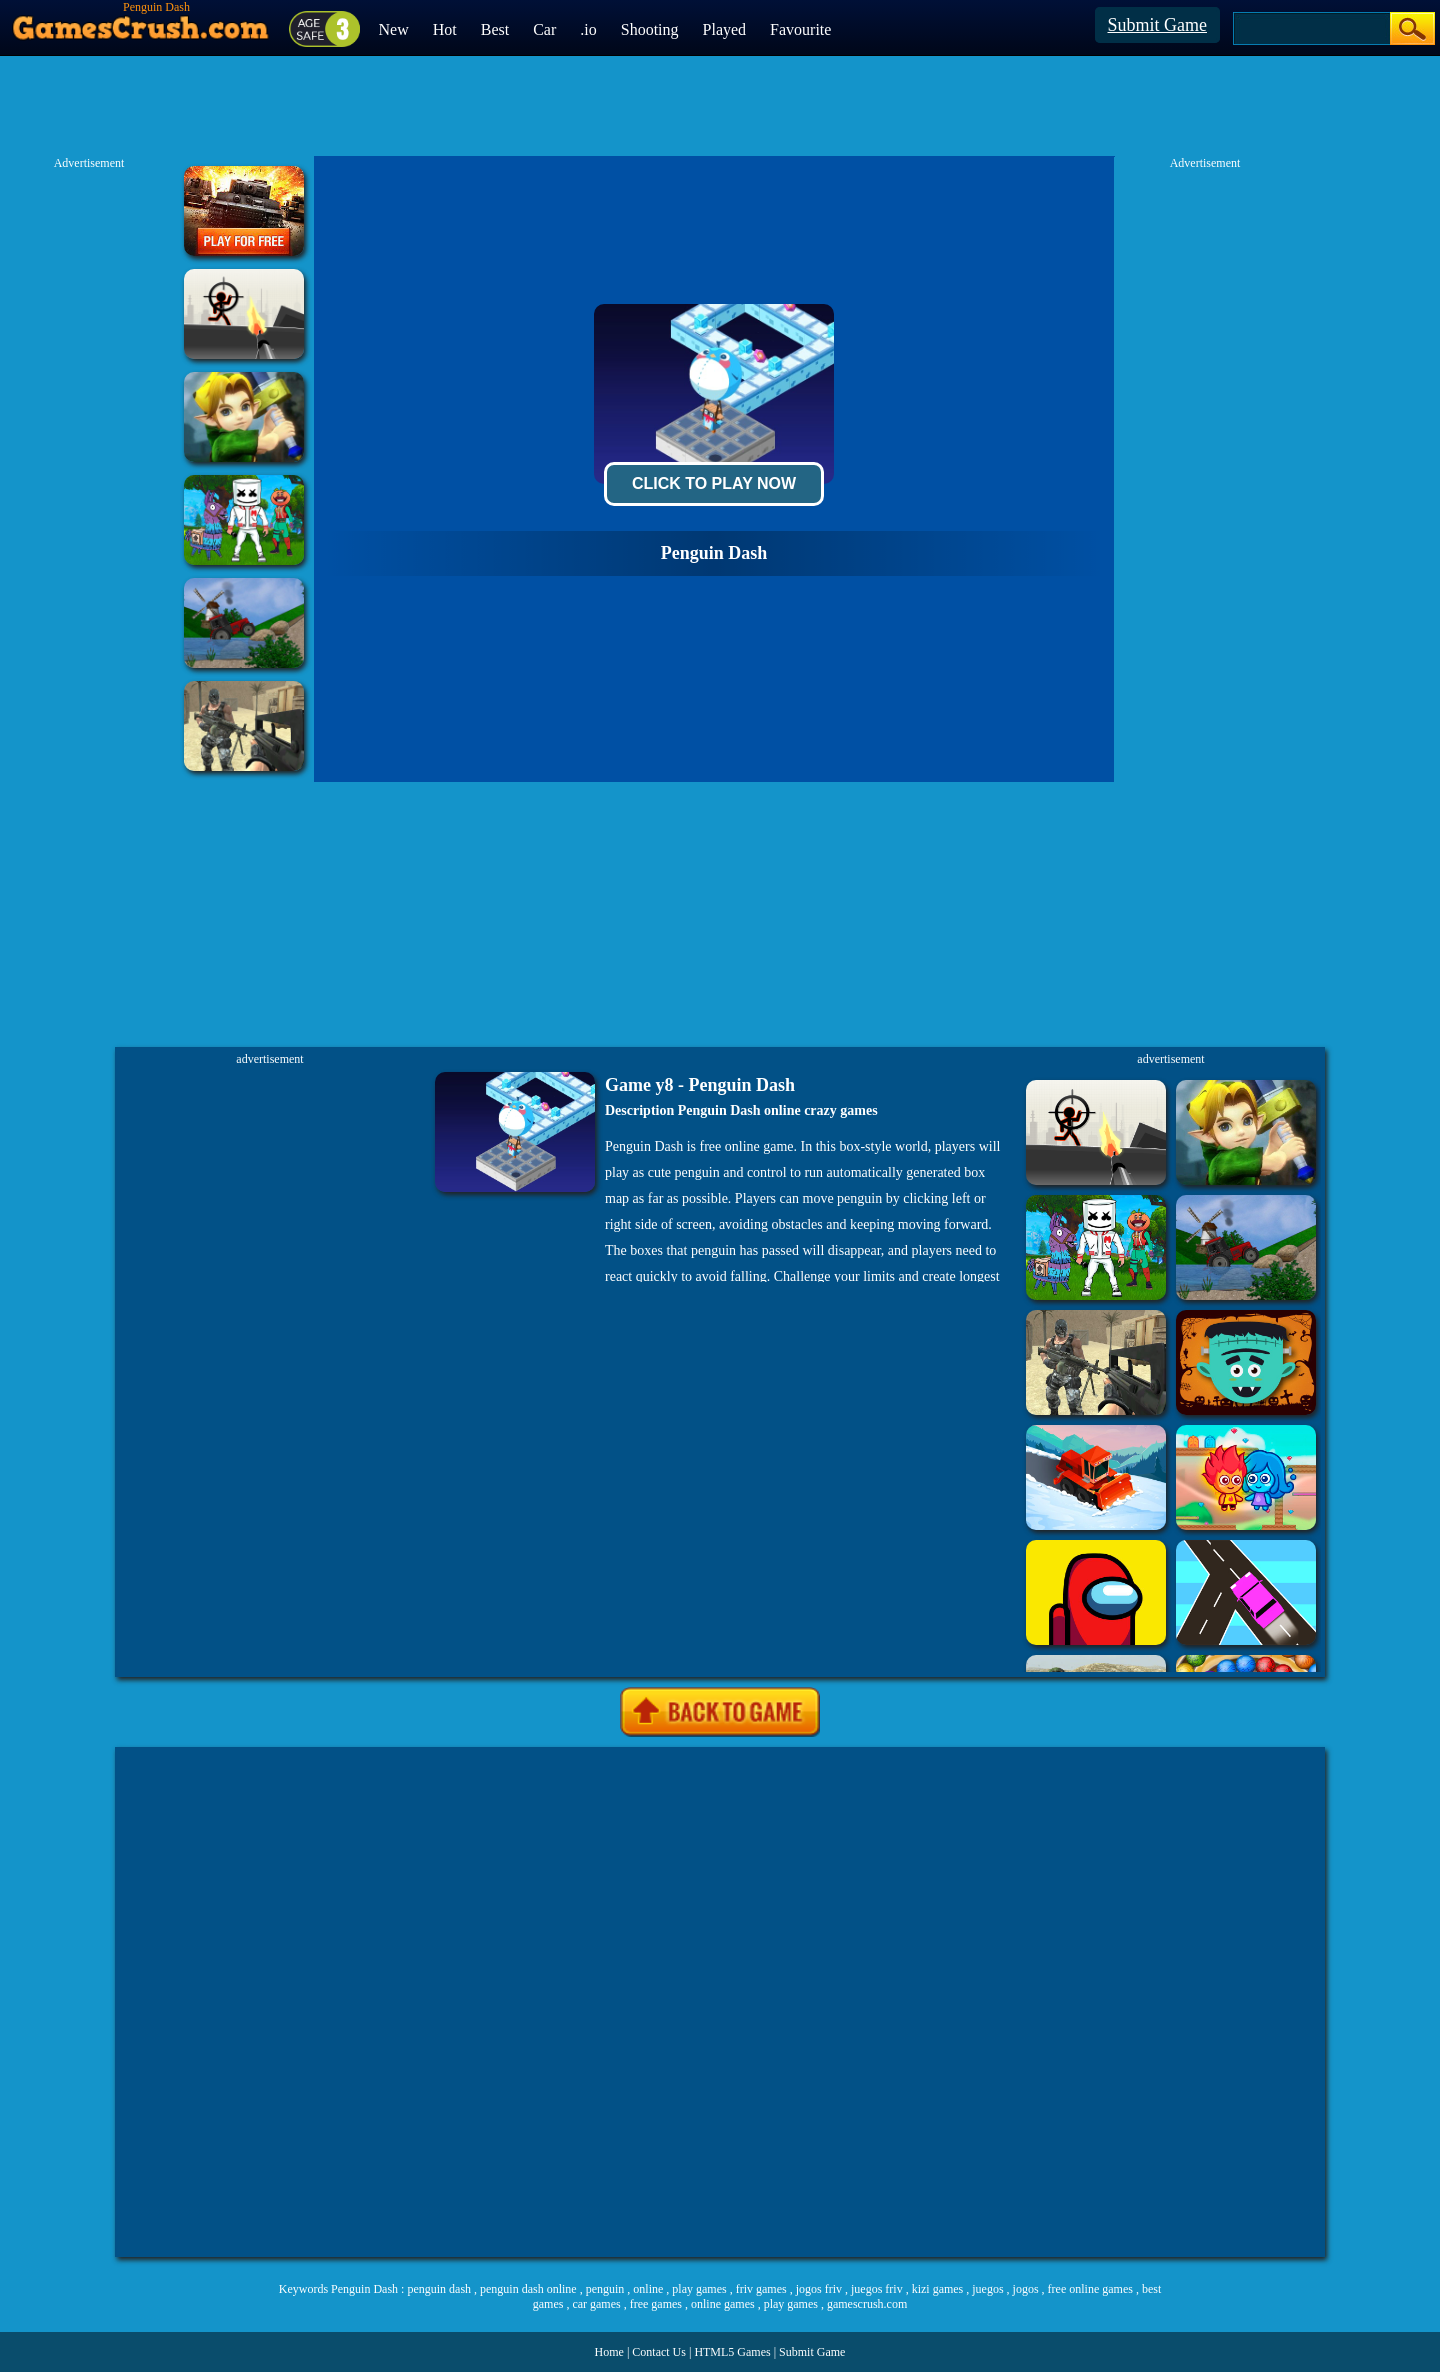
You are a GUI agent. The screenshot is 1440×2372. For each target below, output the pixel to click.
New (394, 29)
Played (725, 29)
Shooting (650, 29)
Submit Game (1158, 25)
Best (495, 29)
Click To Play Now (714, 483)
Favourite (800, 29)
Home (609, 2352)
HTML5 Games (732, 2352)
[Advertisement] (720, 2002)
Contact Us (659, 2352)
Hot (445, 29)
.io (588, 29)
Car (544, 29)
